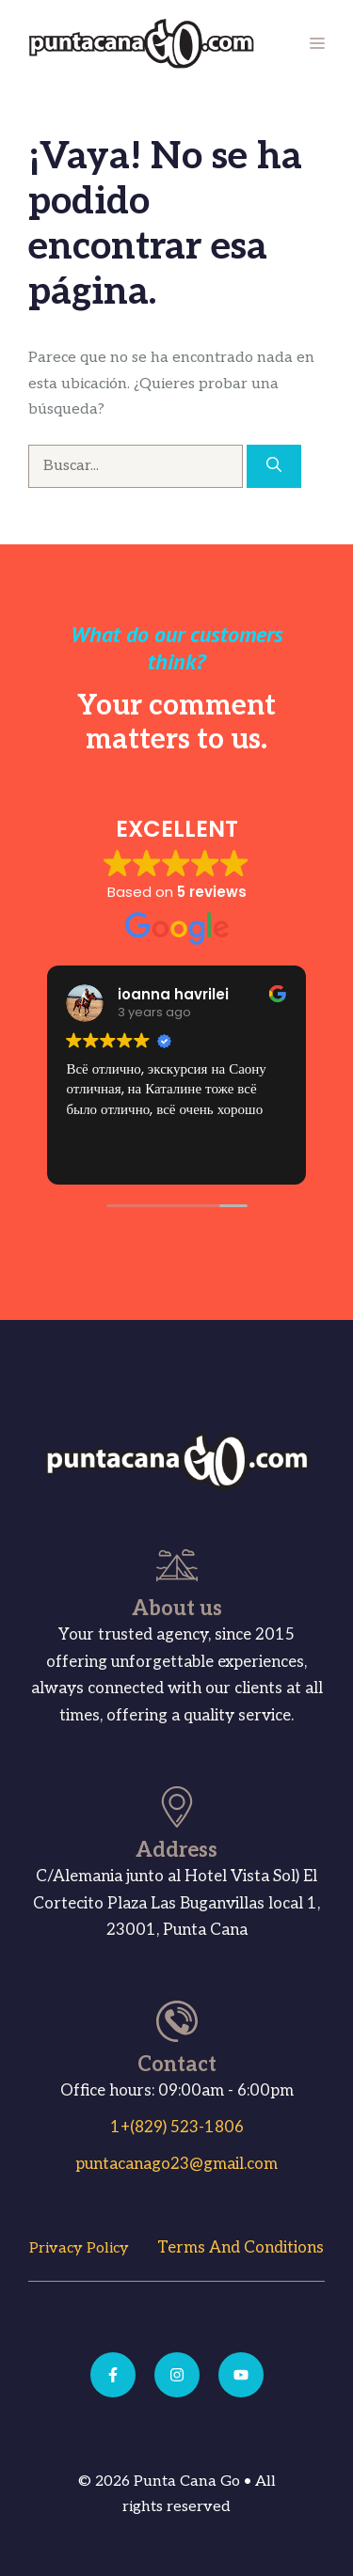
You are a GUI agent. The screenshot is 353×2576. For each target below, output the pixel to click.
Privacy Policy (79, 2248)
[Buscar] (274, 466)
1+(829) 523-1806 (177, 2127)
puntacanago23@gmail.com (176, 2164)
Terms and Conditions (240, 2247)
